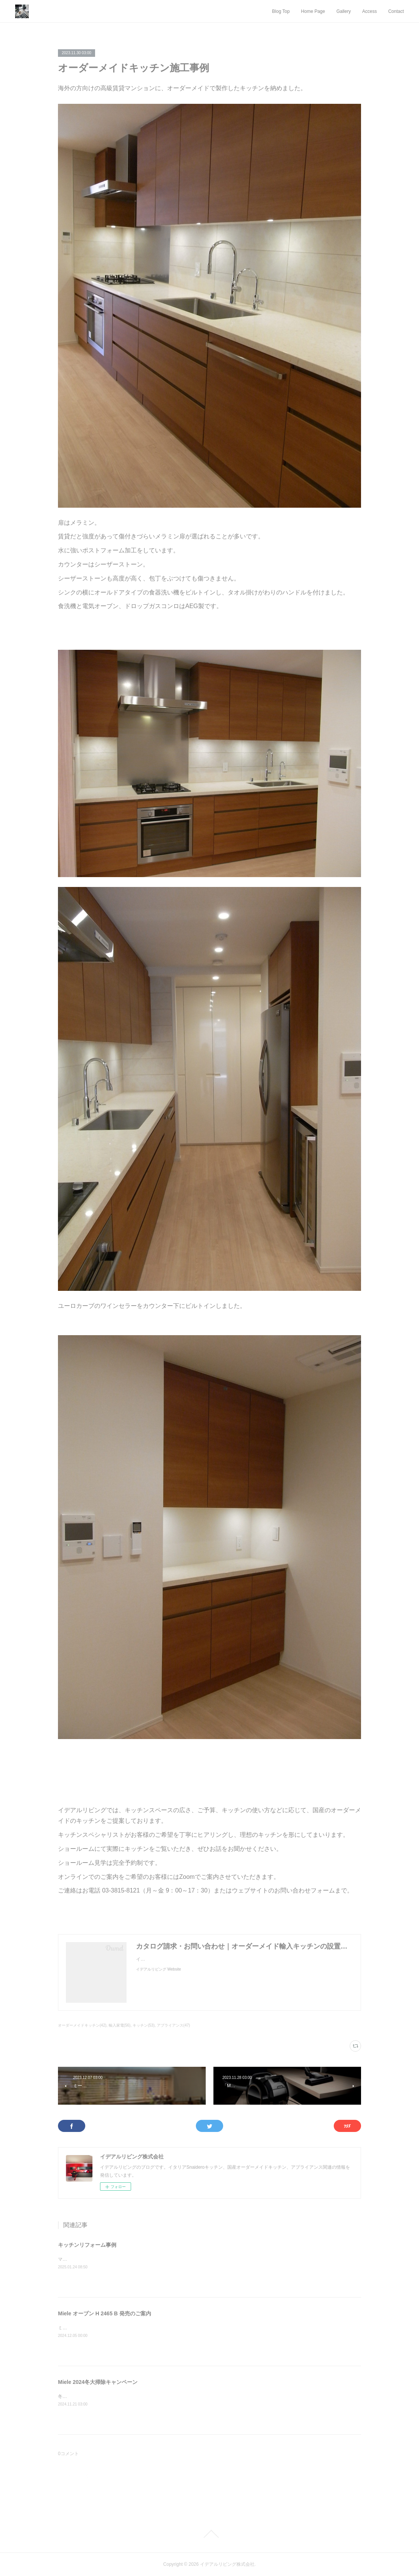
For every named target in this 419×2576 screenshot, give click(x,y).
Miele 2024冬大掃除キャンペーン (98, 2382)
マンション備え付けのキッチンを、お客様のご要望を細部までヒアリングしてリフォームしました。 (160, 2259)
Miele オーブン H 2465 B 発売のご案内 (104, 2313)
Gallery (343, 11)
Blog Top (280, 11)
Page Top (209, 2534)
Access (369, 11)
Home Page (313, 11)
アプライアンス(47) (173, 2025)
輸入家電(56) (120, 2025)
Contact (396, 11)
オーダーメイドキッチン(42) (82, 2025)
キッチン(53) (144, 2025)
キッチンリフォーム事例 (87, 2245)
